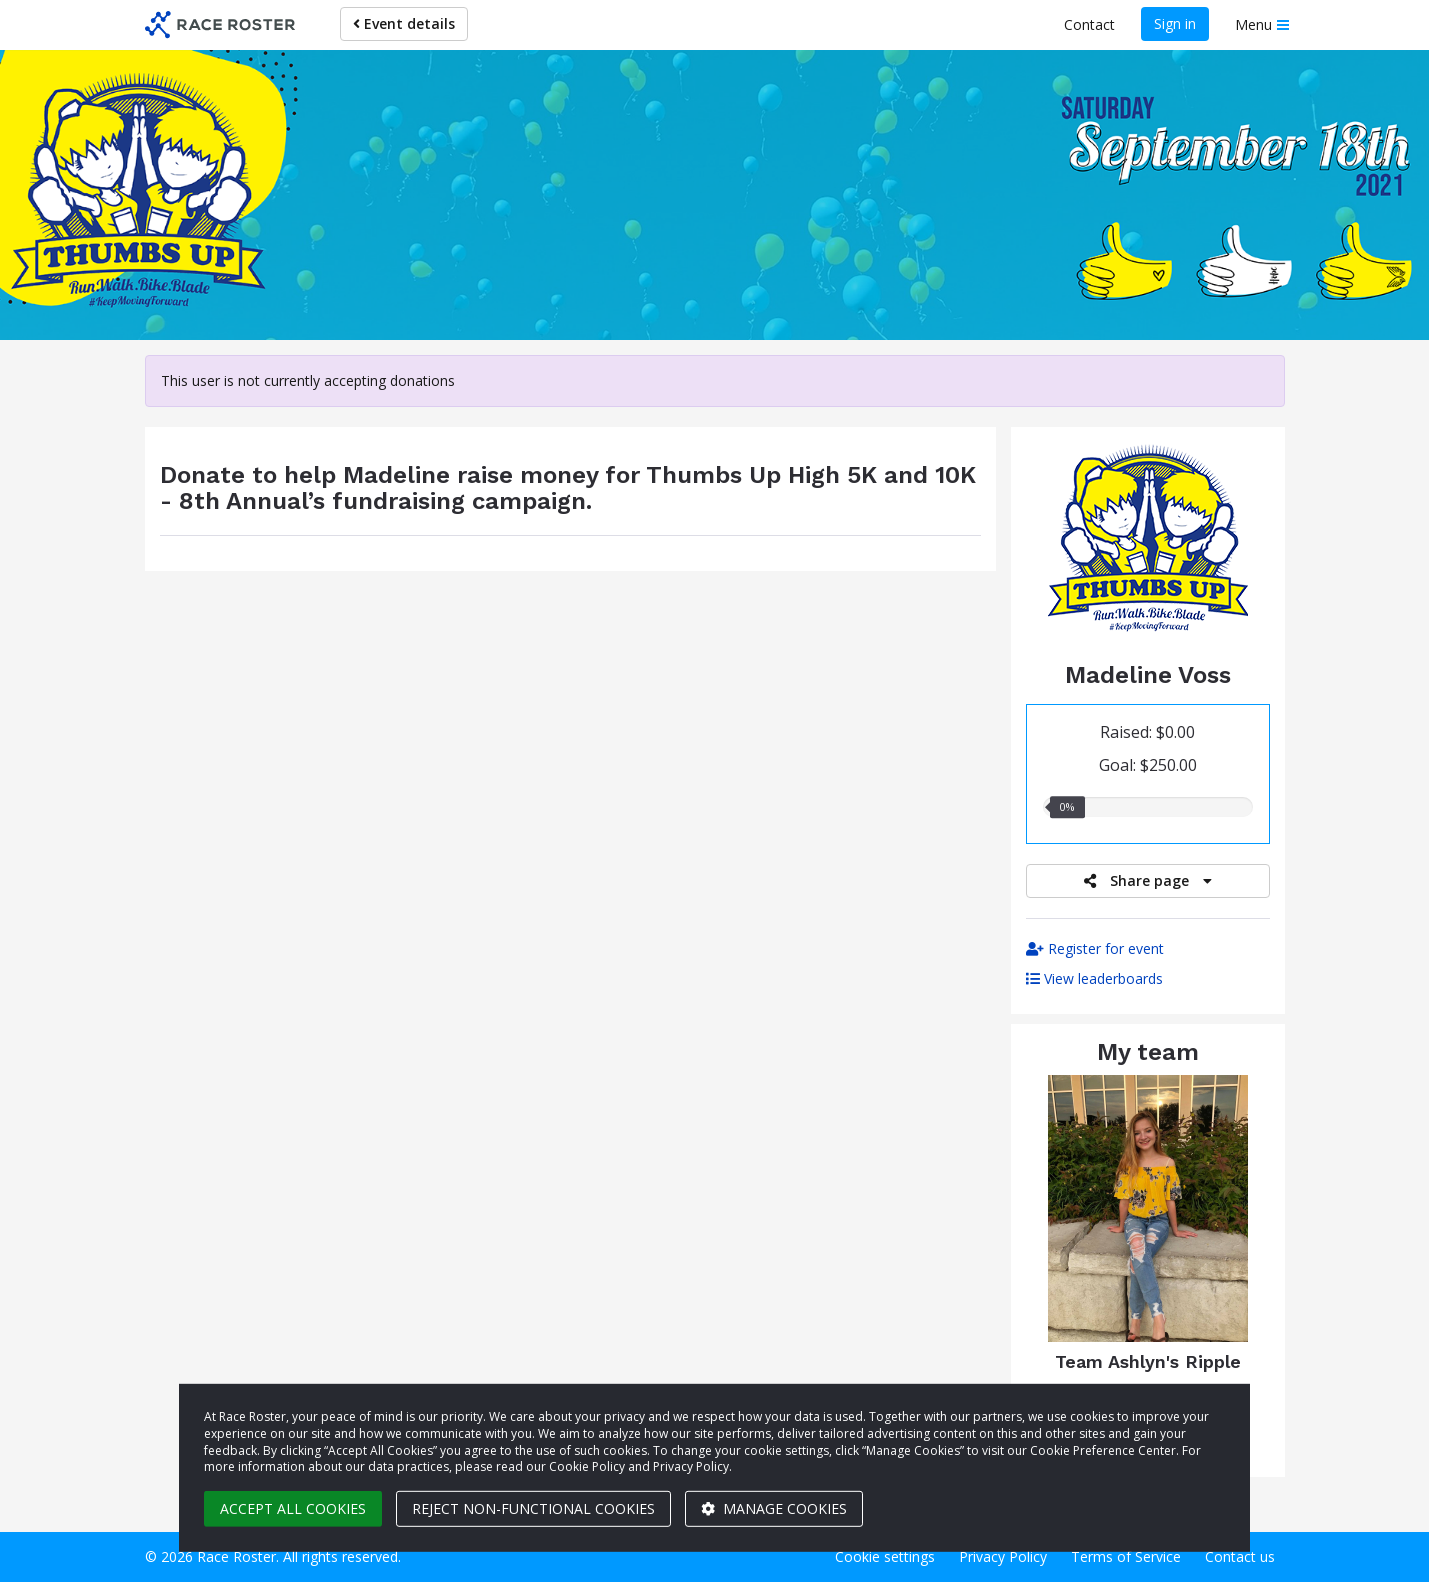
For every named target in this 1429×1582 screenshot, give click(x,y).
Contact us (1240, 1556)
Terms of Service (1126, 1556)
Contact (1089, 24)
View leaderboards (1094, 978)
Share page (1148, 880)
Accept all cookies (293, 1508)
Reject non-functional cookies (533, 1508)
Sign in (1175, 23)
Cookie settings (885, 1556)
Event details (404, 23)
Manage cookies (774, 1508)
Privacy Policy (1003, 1556)
